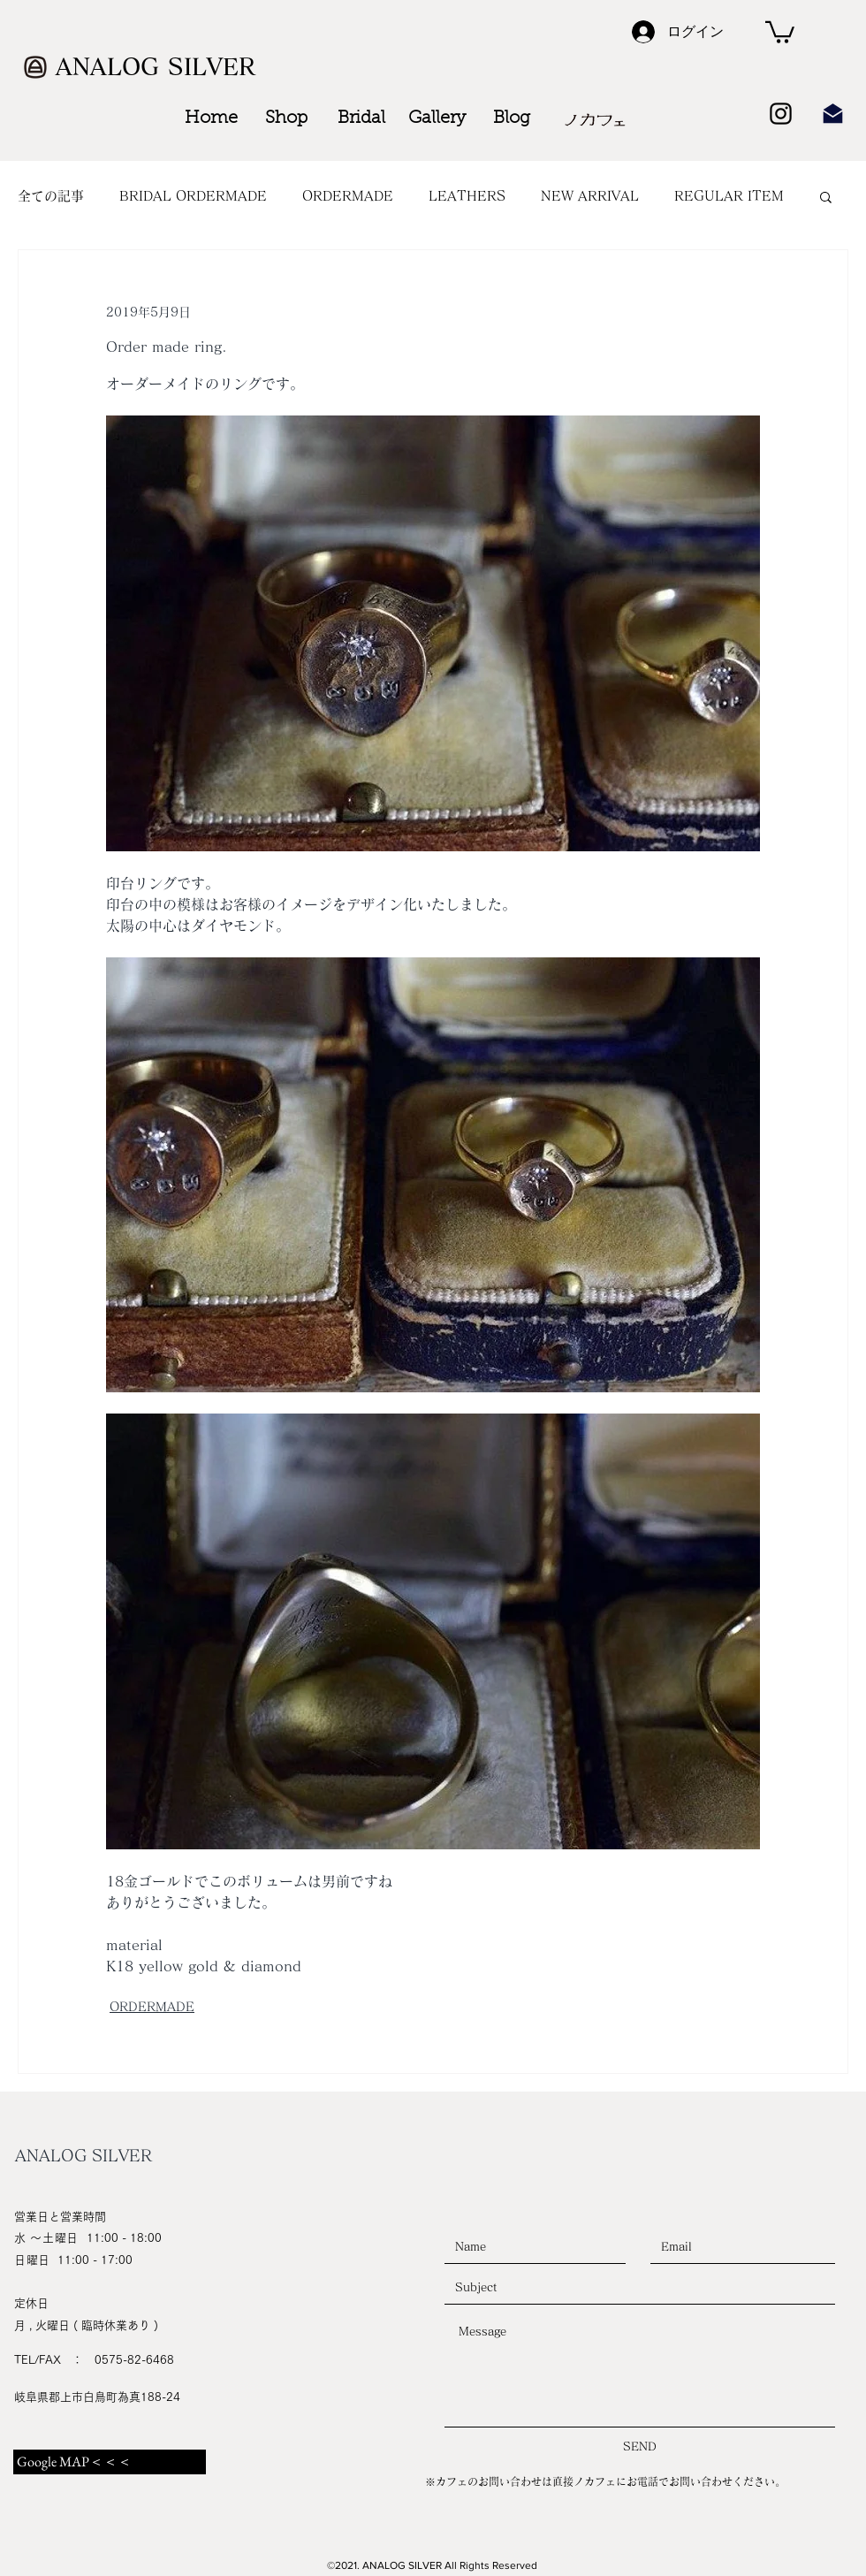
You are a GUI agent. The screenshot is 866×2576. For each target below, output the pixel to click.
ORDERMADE (347, 195)
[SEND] (640, 2447)
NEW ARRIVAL (590, 195)
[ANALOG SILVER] (158, 67)
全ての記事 (51, 195)
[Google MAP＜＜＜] (109, 2462)
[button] (779, 31)
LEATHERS (467, 195)
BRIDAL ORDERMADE (193, 195)
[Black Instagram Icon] (780, 113)
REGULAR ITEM (729, 195)
